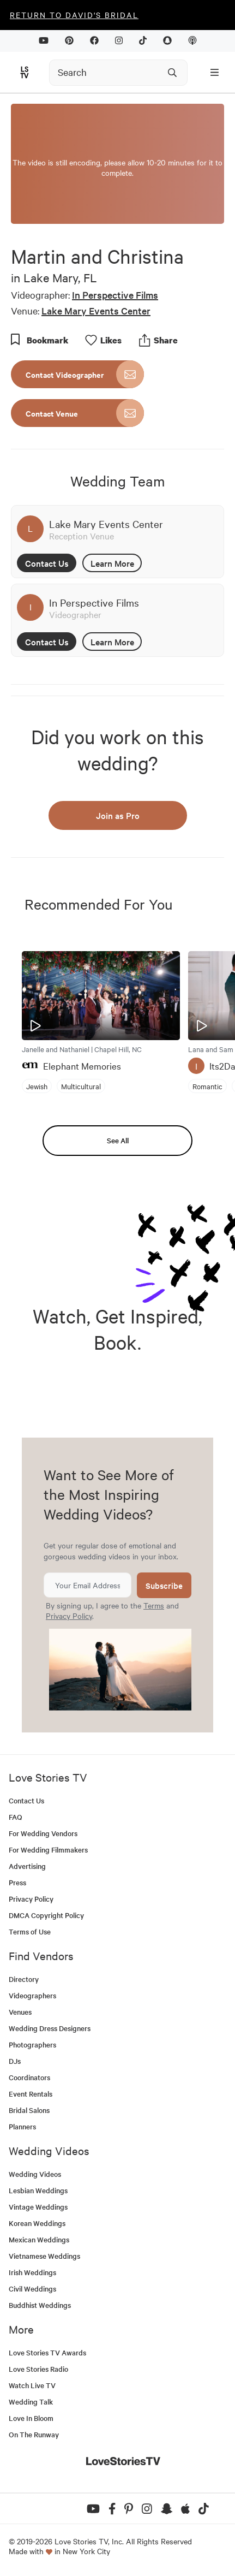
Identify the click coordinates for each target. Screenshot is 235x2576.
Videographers (32, 1995)
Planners (22, 2126)
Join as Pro (118, 815)
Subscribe (164, 1585)
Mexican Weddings (39, 2239)
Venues (20, 2012)
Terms (153, 1605)
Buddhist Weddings (40, 2305)
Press (17, 1882)
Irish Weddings (32, 2272)
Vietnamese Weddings (44, 2256)
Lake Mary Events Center (95, 310)
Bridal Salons (29, 2110)
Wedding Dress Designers (50, 2028)
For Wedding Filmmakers (48, 1849)
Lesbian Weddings (38, 2190)
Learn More (112, 563)
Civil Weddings (32, 2288)
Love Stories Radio (38, 2369)
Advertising (27, 1866)
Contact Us (47, 563)
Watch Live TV (32, 2385)
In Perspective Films (115, 294)
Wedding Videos (35, 2174)
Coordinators (29, 2077)
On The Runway (34, 2434)
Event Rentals (30, 2093)
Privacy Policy (69, 1615)
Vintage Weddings (38, 2206)
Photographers (32, 2044)
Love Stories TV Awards (47, 2352)
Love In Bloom (31, 2418)
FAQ (15, 1817)
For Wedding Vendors (43, 1833)
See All (118, 1140)
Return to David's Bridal (74, 14)
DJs (15, 2061)
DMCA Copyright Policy (46, 1915)
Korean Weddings (37, 2223)
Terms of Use (30, 1931)
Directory (24, 1979)
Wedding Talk (31, 2401)
